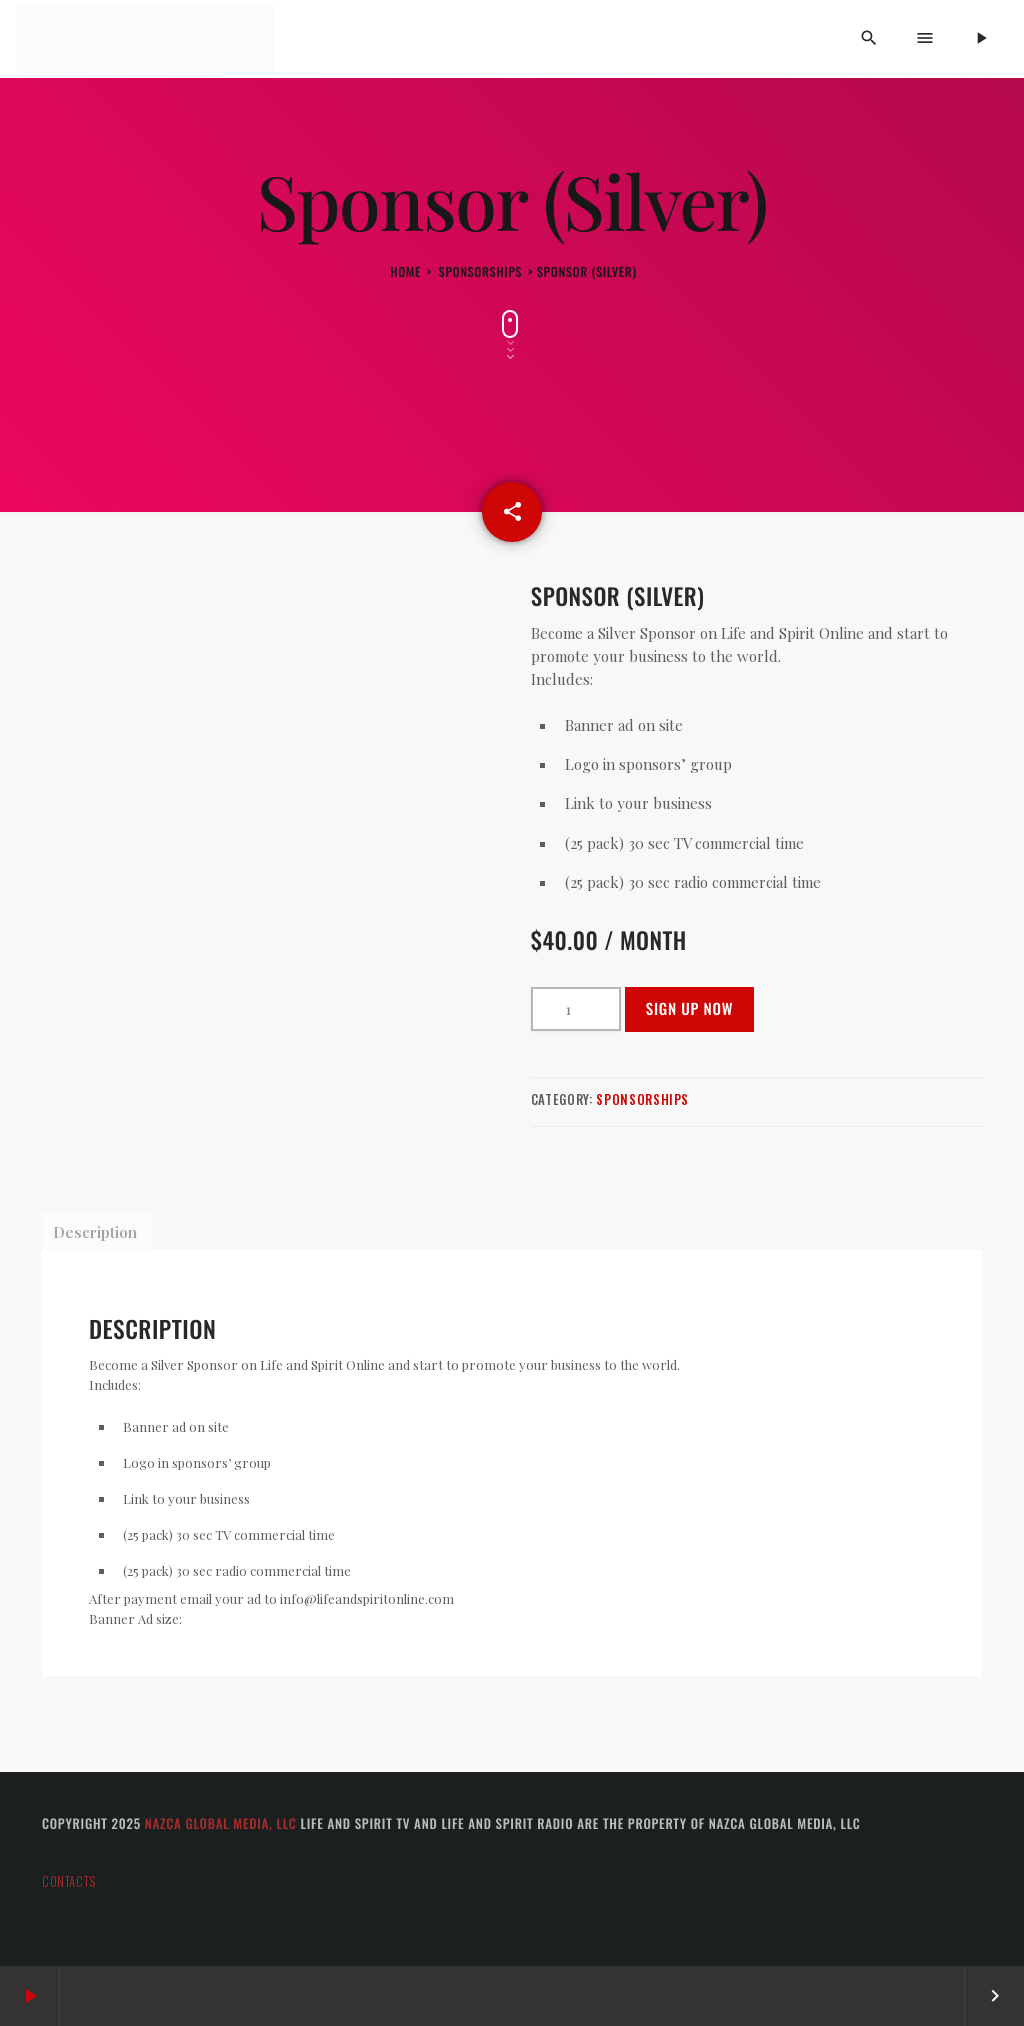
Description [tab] (95, 1232)
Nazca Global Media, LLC (221, 1823)
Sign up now (689, 1009)
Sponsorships (481, 271)
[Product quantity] (576, 1009)
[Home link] (145, 39)
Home (405, 271)
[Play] (981, 39)
